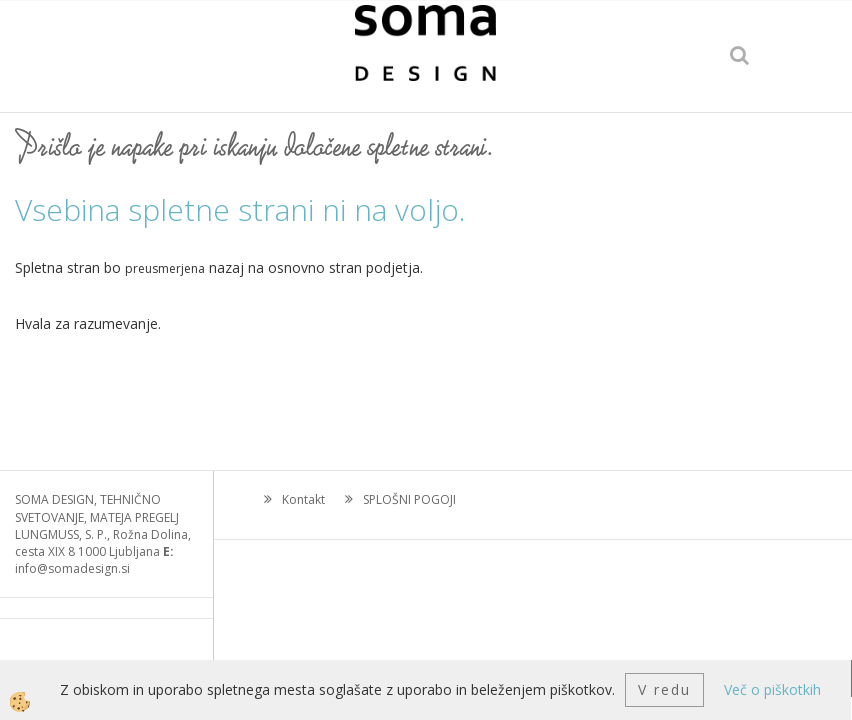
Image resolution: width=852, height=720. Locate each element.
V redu (664, 689)
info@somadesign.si (72, 568)
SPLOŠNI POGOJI (409, 499)
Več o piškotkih (772, 689)
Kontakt (303, 499)
